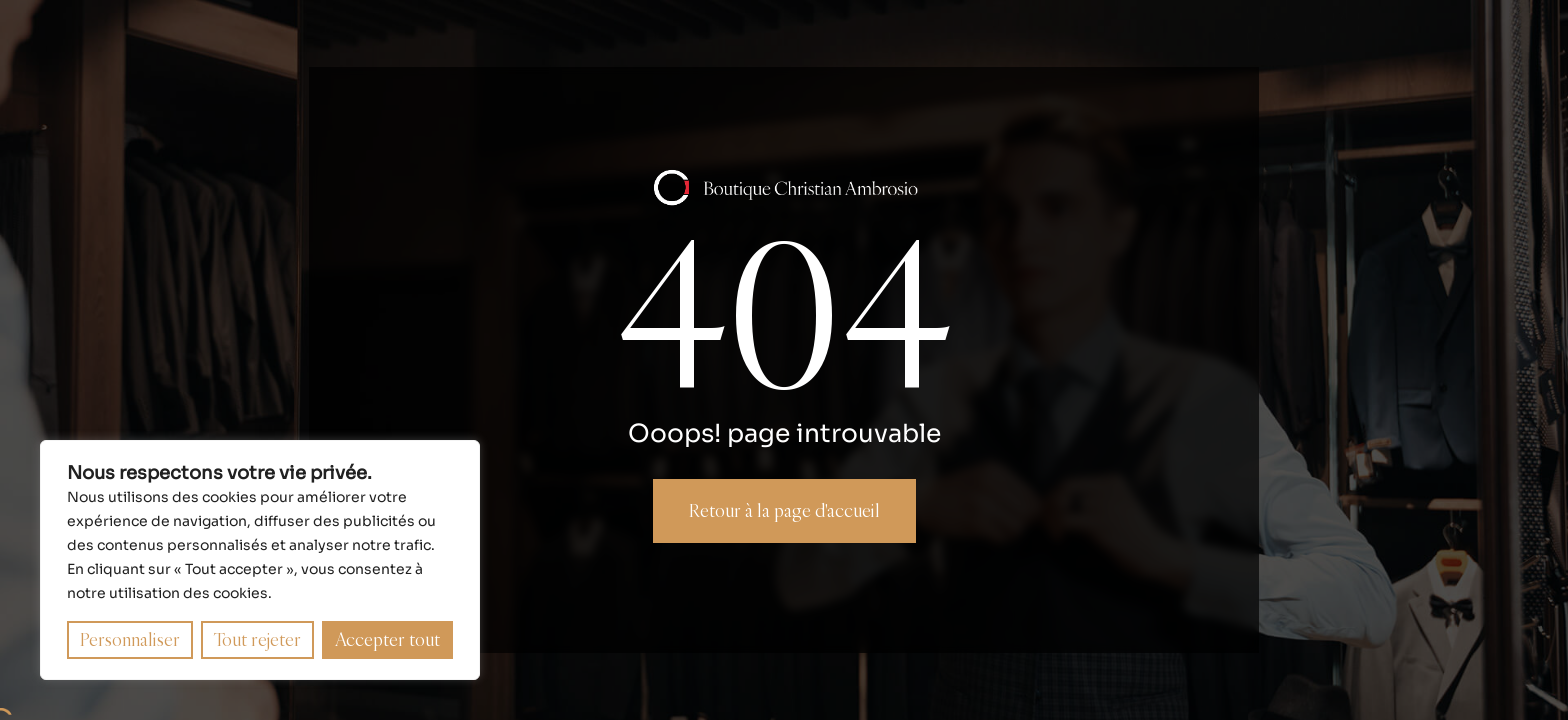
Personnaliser (130, 639)
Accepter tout (387, 639)
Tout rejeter (257, 639)
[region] (260, 560)
